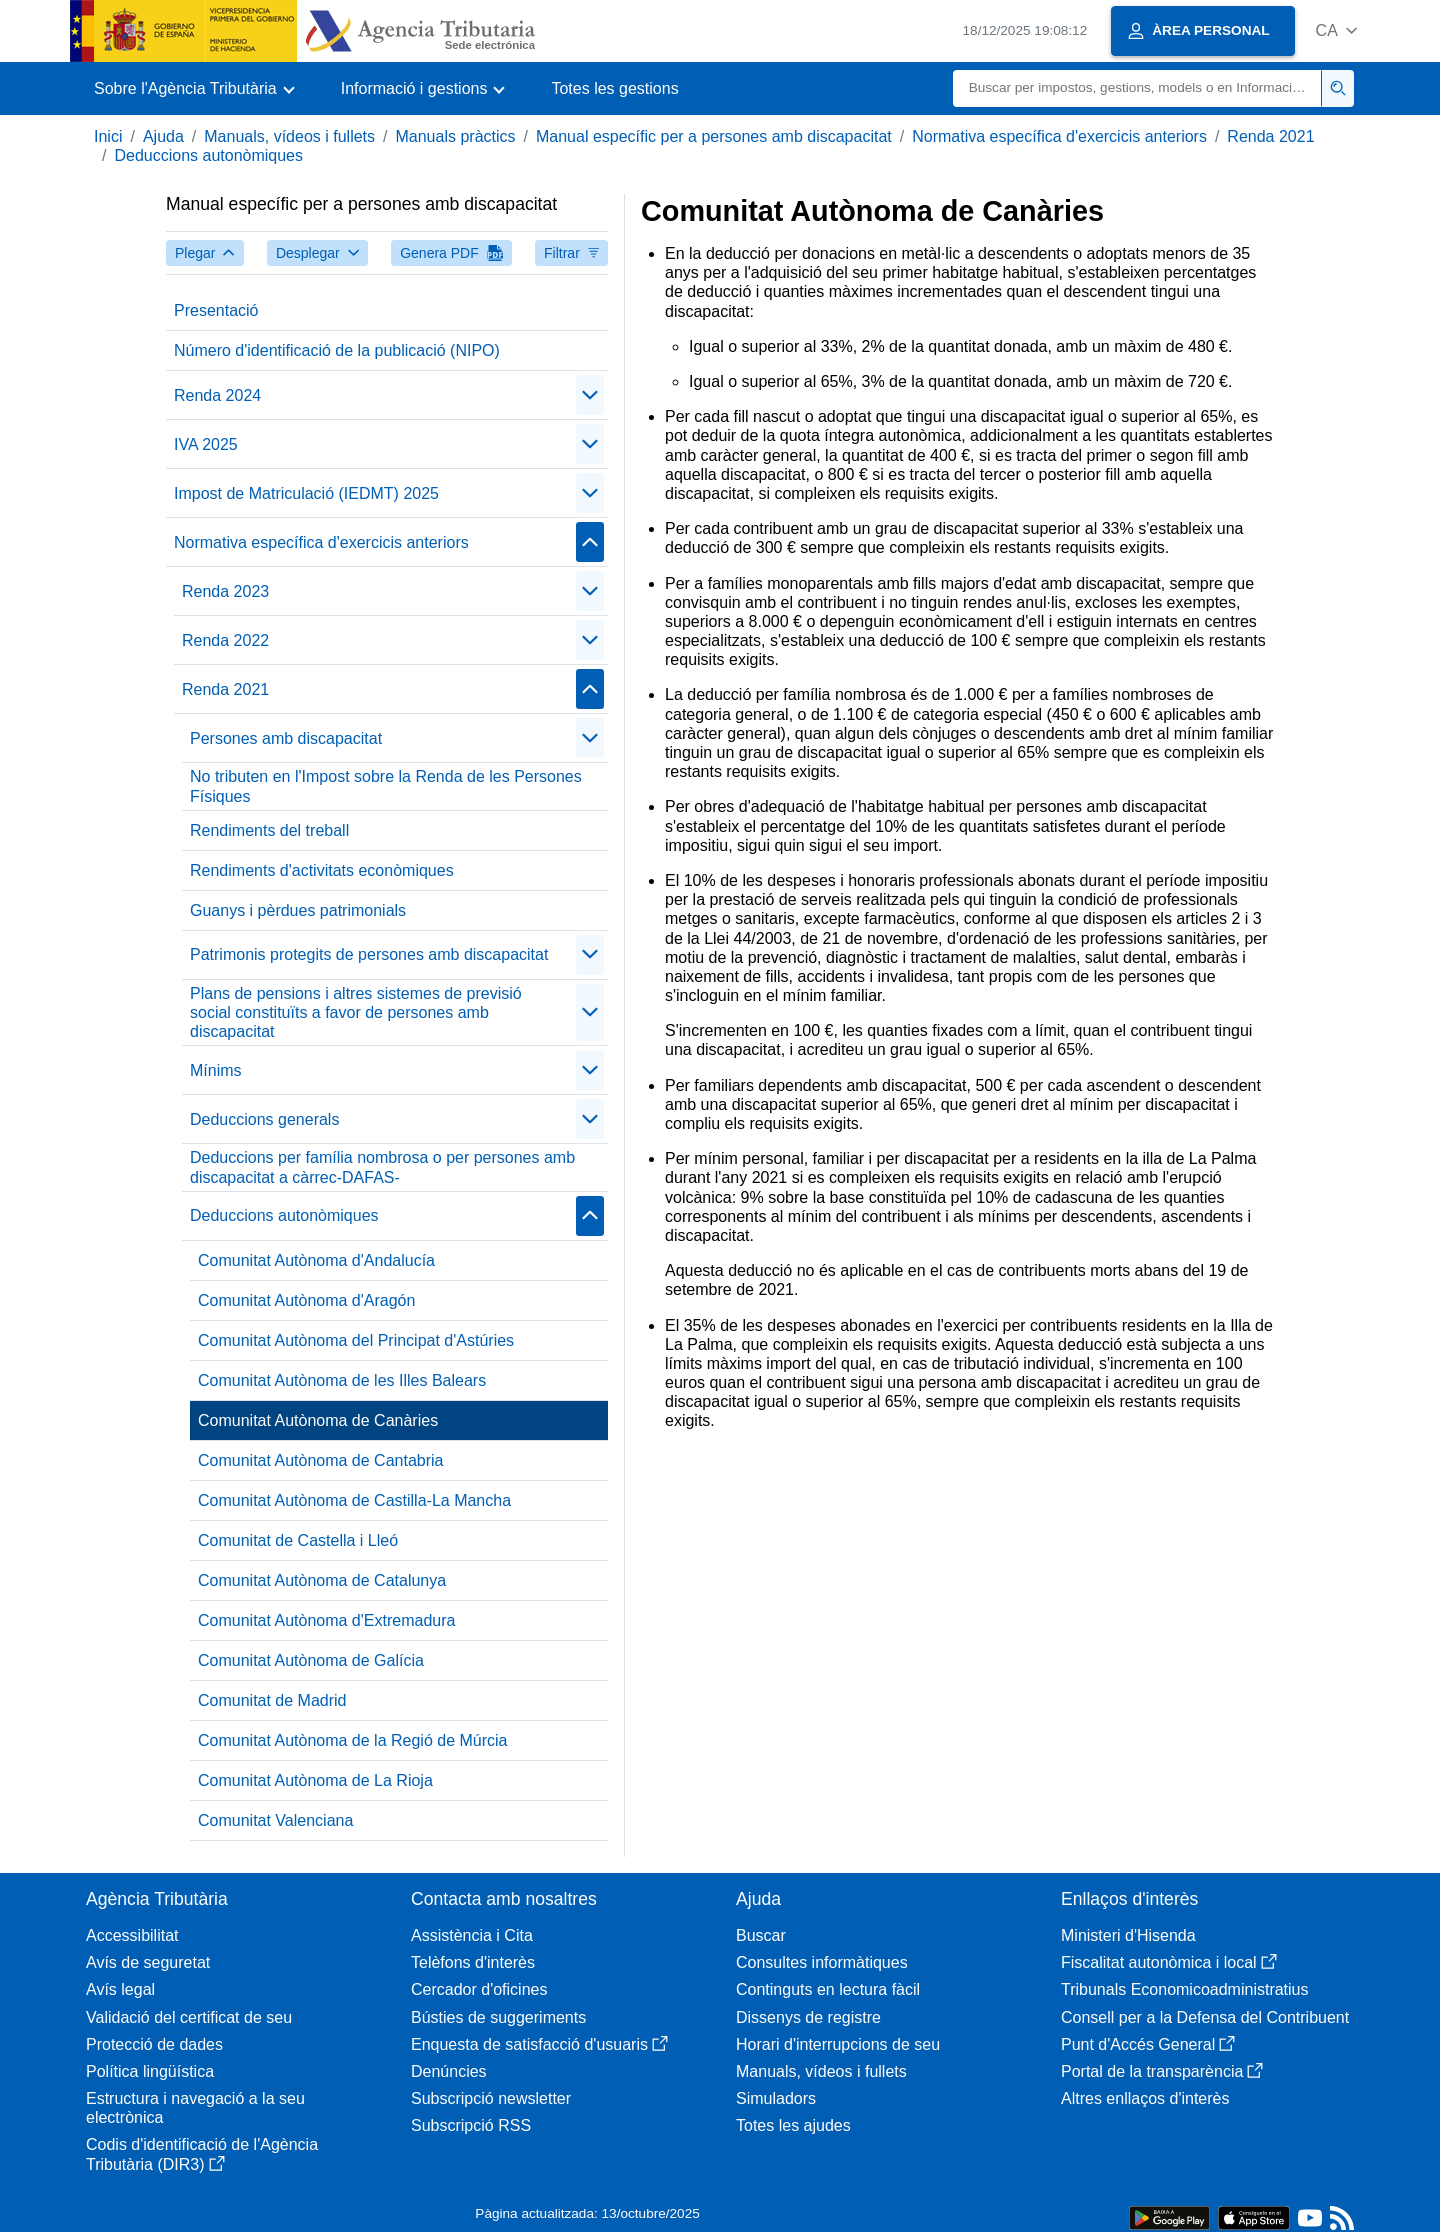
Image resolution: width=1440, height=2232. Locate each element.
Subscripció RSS (471, 2125)
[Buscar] (1137, 88)
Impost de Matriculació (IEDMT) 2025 (306, 493)
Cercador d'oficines (479, 1989)
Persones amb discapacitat (286, 738)
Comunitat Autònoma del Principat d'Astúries (356, 1340)
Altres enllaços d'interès (1145, 2098)
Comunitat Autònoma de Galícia (311, 1660)
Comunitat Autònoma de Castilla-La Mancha (354, 1500)
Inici (108, 136)
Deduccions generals (264, 1119)
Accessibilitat (132, 1935)
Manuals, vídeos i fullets (289, 136)
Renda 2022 (225, 640)
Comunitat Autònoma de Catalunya (322, 1580)
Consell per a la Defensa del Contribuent (1205, 2017)
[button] (1336, 30)
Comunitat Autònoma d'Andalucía (316, 1260)
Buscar (761, 1935)
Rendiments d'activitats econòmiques (322, 870)
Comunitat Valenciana (275, 1820)
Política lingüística (150, 2071)
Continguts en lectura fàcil (828, 1989)
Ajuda (163, 136)
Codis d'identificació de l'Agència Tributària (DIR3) (202, 2154)
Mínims (216, 1070)
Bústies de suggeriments (498, 2017)
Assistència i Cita (472, 1935)
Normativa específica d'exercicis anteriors (1059, 136)
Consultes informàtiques (822, 1962)
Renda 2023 (225, 591)
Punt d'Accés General (1148, 2044)
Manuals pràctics (455, 136)
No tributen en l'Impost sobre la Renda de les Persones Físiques (386, 786)
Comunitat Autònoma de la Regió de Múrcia (353, 1740)
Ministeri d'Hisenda (1128, 1935)
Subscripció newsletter (491, 2098)
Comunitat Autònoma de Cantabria (320, 1460)
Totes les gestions (614, 88)
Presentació (216, 310)
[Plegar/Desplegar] (590, 395)
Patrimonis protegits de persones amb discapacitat (369, 954)
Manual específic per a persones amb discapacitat (714, 136)
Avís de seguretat (148, 1962)
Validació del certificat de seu (189, 2017)
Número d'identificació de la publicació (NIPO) (337, 350)
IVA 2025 (206, 444)
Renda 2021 (1270, 136)
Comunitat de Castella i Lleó (298, 1540)
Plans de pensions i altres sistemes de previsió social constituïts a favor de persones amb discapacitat (356, 1012)
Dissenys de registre (808, 2017)
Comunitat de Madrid (272, 1700)
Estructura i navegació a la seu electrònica (195, 2108)
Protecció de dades (154, 2044)
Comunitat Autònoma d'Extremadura (326, 1620)
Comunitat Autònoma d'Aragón (306, 1300)
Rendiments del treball (269, 830)
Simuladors (776, 2098)
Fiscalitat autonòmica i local (1169, 1962)
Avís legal (120, 1989)
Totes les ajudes (793, 2125)
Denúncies (449, 2071)
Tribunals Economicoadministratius (1185, 1989)
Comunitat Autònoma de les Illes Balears (342, 1380)
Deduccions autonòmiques (208, 155)
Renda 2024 (217, 395)
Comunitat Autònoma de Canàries (318, 1420)
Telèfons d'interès (473, 1962)
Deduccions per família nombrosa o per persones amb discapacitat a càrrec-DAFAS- (382, 1167)
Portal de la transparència (1162, 2071)
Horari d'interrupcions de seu (838, 2044)
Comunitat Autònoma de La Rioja (315, 1780)
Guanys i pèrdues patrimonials (298, 910)
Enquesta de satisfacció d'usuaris (539, 2044)
